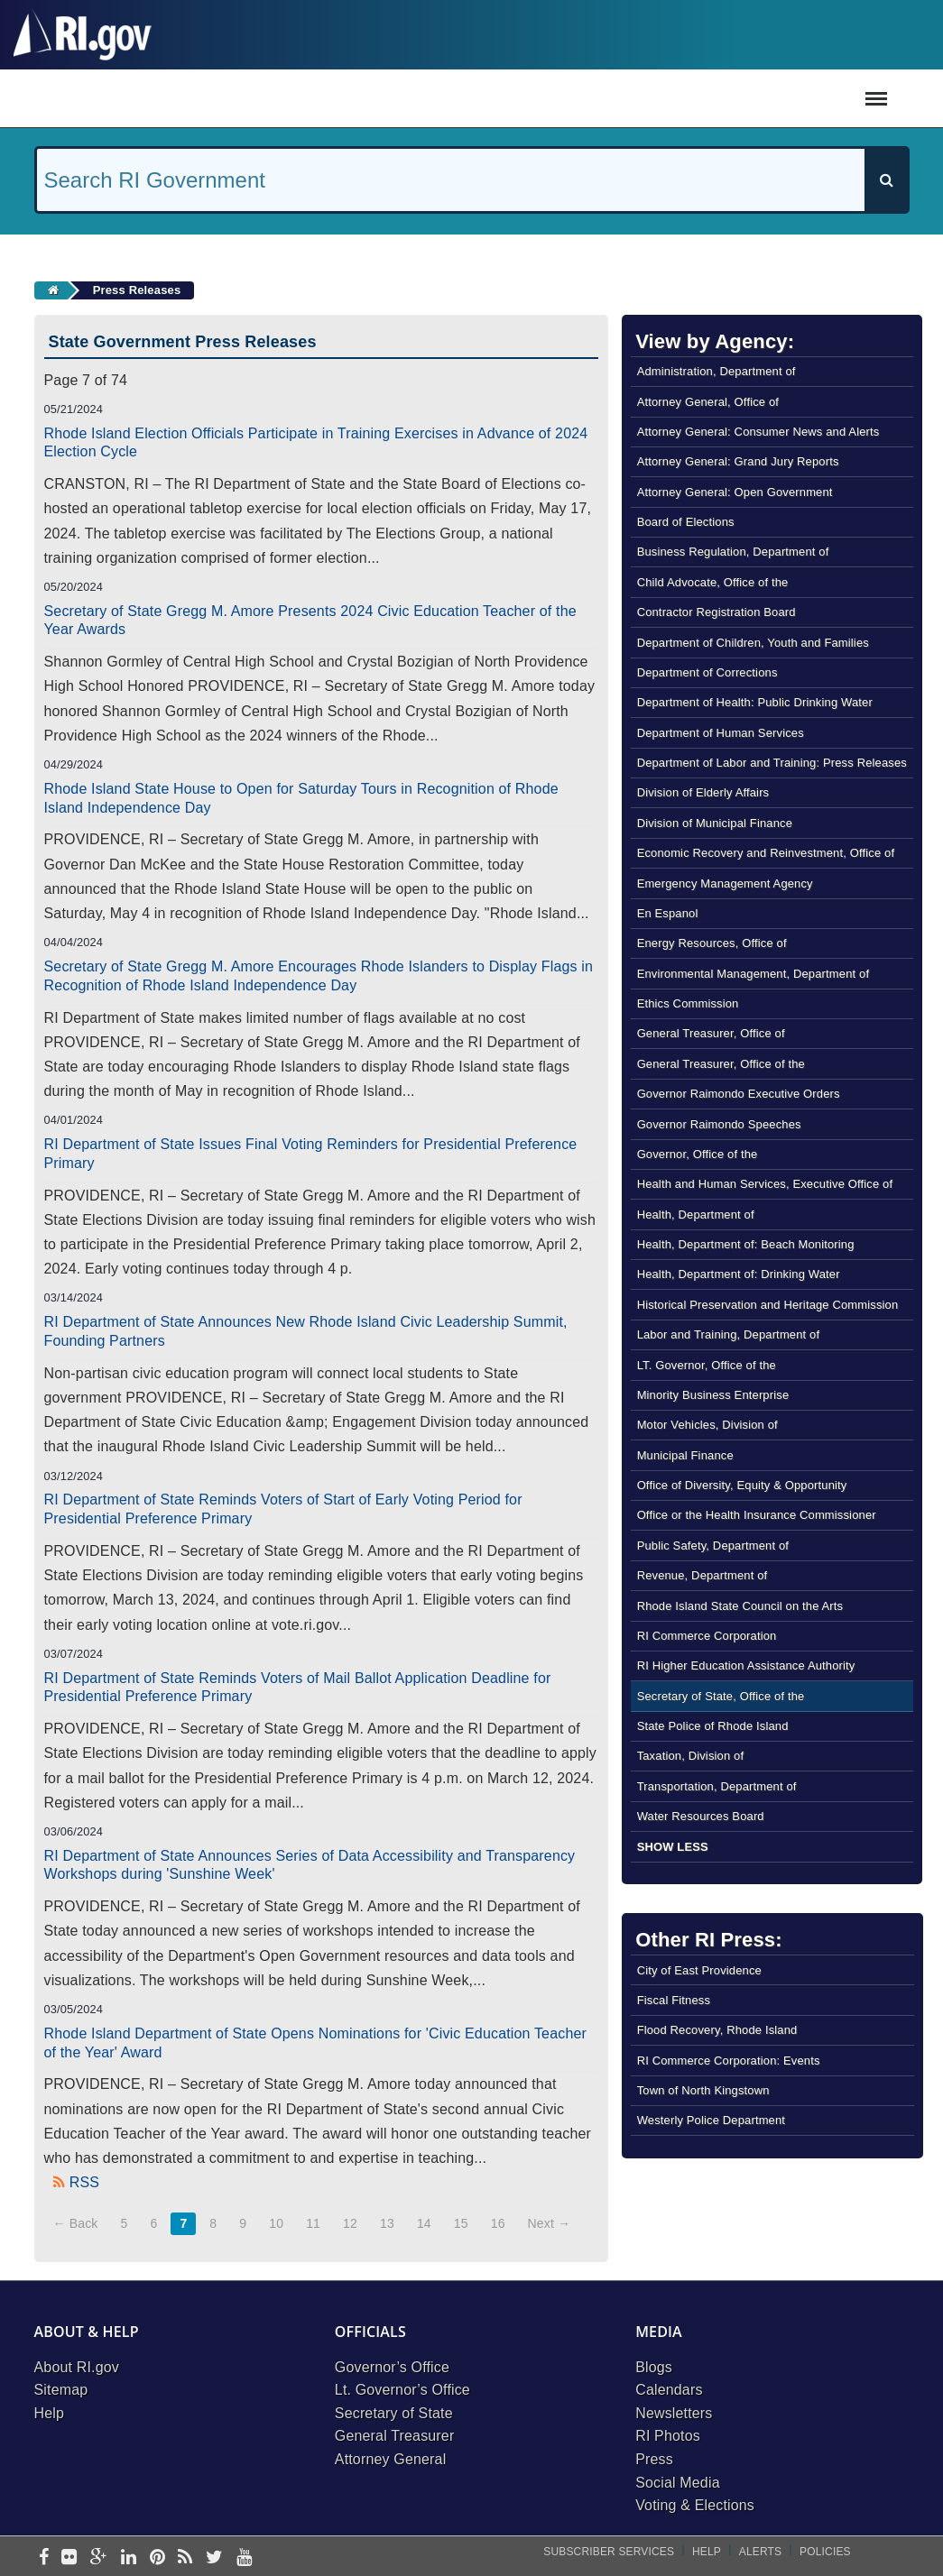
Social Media (677, 2482)
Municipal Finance (685, 1455)
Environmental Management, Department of (753, 973)
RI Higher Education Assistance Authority (746, 1665)
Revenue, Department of (702, 1575)
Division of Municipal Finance (714, 823)
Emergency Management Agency (725, 883)
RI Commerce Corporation (707, 1635)
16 (498, 2223)
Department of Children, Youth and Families (753, 642)
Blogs (653, 2367)
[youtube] (244, 2558)
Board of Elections (686, 522)
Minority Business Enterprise (713, 1395)
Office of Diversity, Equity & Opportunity (742, 1485)
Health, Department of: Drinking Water (738, 1274)
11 (313, 2223)
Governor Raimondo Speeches (719, 1124)
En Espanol (667, 913)
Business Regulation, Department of (733, 551)
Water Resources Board (700, 1816)
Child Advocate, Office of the (713, 582)
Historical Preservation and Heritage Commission (768, 1304)
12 (350, 2223)
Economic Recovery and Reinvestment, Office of (766, 853)
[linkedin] (128, 2558)
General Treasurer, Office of (711, 1033)
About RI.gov (76, 2367)
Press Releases (137, 290)
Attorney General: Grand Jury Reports (738, 461)
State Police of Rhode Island (713, 1726)
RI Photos (667, 2435)
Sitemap (61, 2389)
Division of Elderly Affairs (703, 792)
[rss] (185, 2558)
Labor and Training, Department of (728, 1334)
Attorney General (391, 2459)
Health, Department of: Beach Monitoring (746, 1244)
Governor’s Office (392, 2367)
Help (49, 2413)
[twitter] (214, 2558)
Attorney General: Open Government (735, 492)
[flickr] (69, 2558)
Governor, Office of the (697, 1154)
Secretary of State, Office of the (721, 1696)
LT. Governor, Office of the (706, 1365)
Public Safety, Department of (713, 1545)
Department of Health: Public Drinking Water (755, 702)
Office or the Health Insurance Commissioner (756, 1515)
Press (654, 2459)
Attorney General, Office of (708, 402)
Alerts (760, 2551)
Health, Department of (695, 1214)
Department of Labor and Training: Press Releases (772, 762)
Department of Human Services (720, 733)
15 (461, 2223)
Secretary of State (394, 2413)
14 (424, 2223)
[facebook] (44, 2558)
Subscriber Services (608, 2551)
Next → (549, 2223)
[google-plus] (98, 2558)
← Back (75, 2223)
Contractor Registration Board (716, 612)
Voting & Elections (694, 2505)
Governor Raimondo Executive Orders (738, 1093)
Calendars (668, 2389)
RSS (84, 2182)
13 (387, 2223)
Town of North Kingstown (703, 2090)
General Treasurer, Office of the (721, 1064)
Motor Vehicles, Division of (707, 1424)
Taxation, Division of (690, 1755)
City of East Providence (699, 1970)
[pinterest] (157, 2558)
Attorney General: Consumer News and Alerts (758, 431)
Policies (825, 2551)
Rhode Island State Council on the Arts (740, 1606)
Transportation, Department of (717, 1786)
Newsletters (673, 2413)
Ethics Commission (688, 1003)
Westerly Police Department (711, 2120)
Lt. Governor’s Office (402, 2389)
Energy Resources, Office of (712, 943)
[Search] (886, 180)
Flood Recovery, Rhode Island (717, 2030)
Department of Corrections (707, 672)
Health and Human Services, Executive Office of (765, 1184)
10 (276, 2223)
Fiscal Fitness (673, 2000)
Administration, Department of (716, 371)
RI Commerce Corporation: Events (728, 2060)
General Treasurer (395, 2435)
